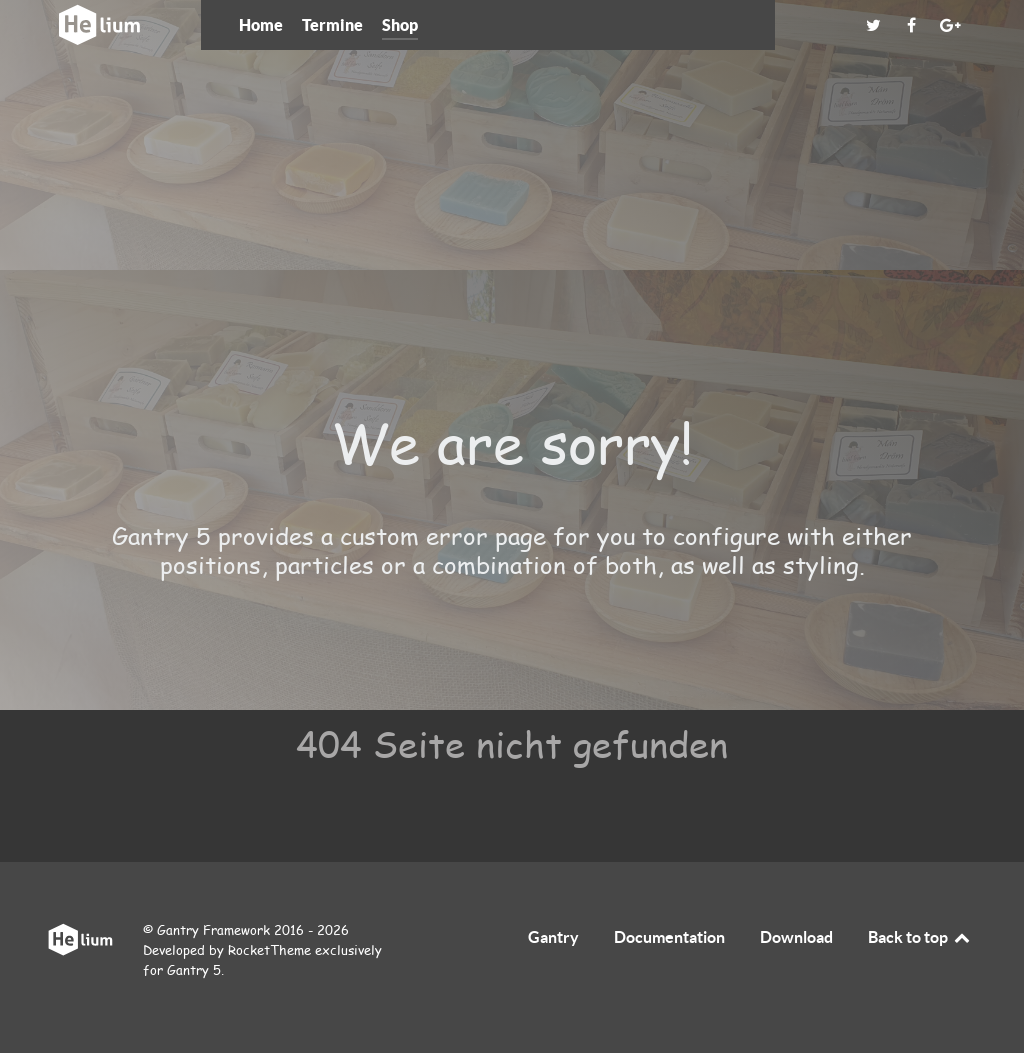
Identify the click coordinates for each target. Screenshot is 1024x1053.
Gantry (553, 937)
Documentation (669, 937)
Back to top (920, 937)
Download (796, 937)
